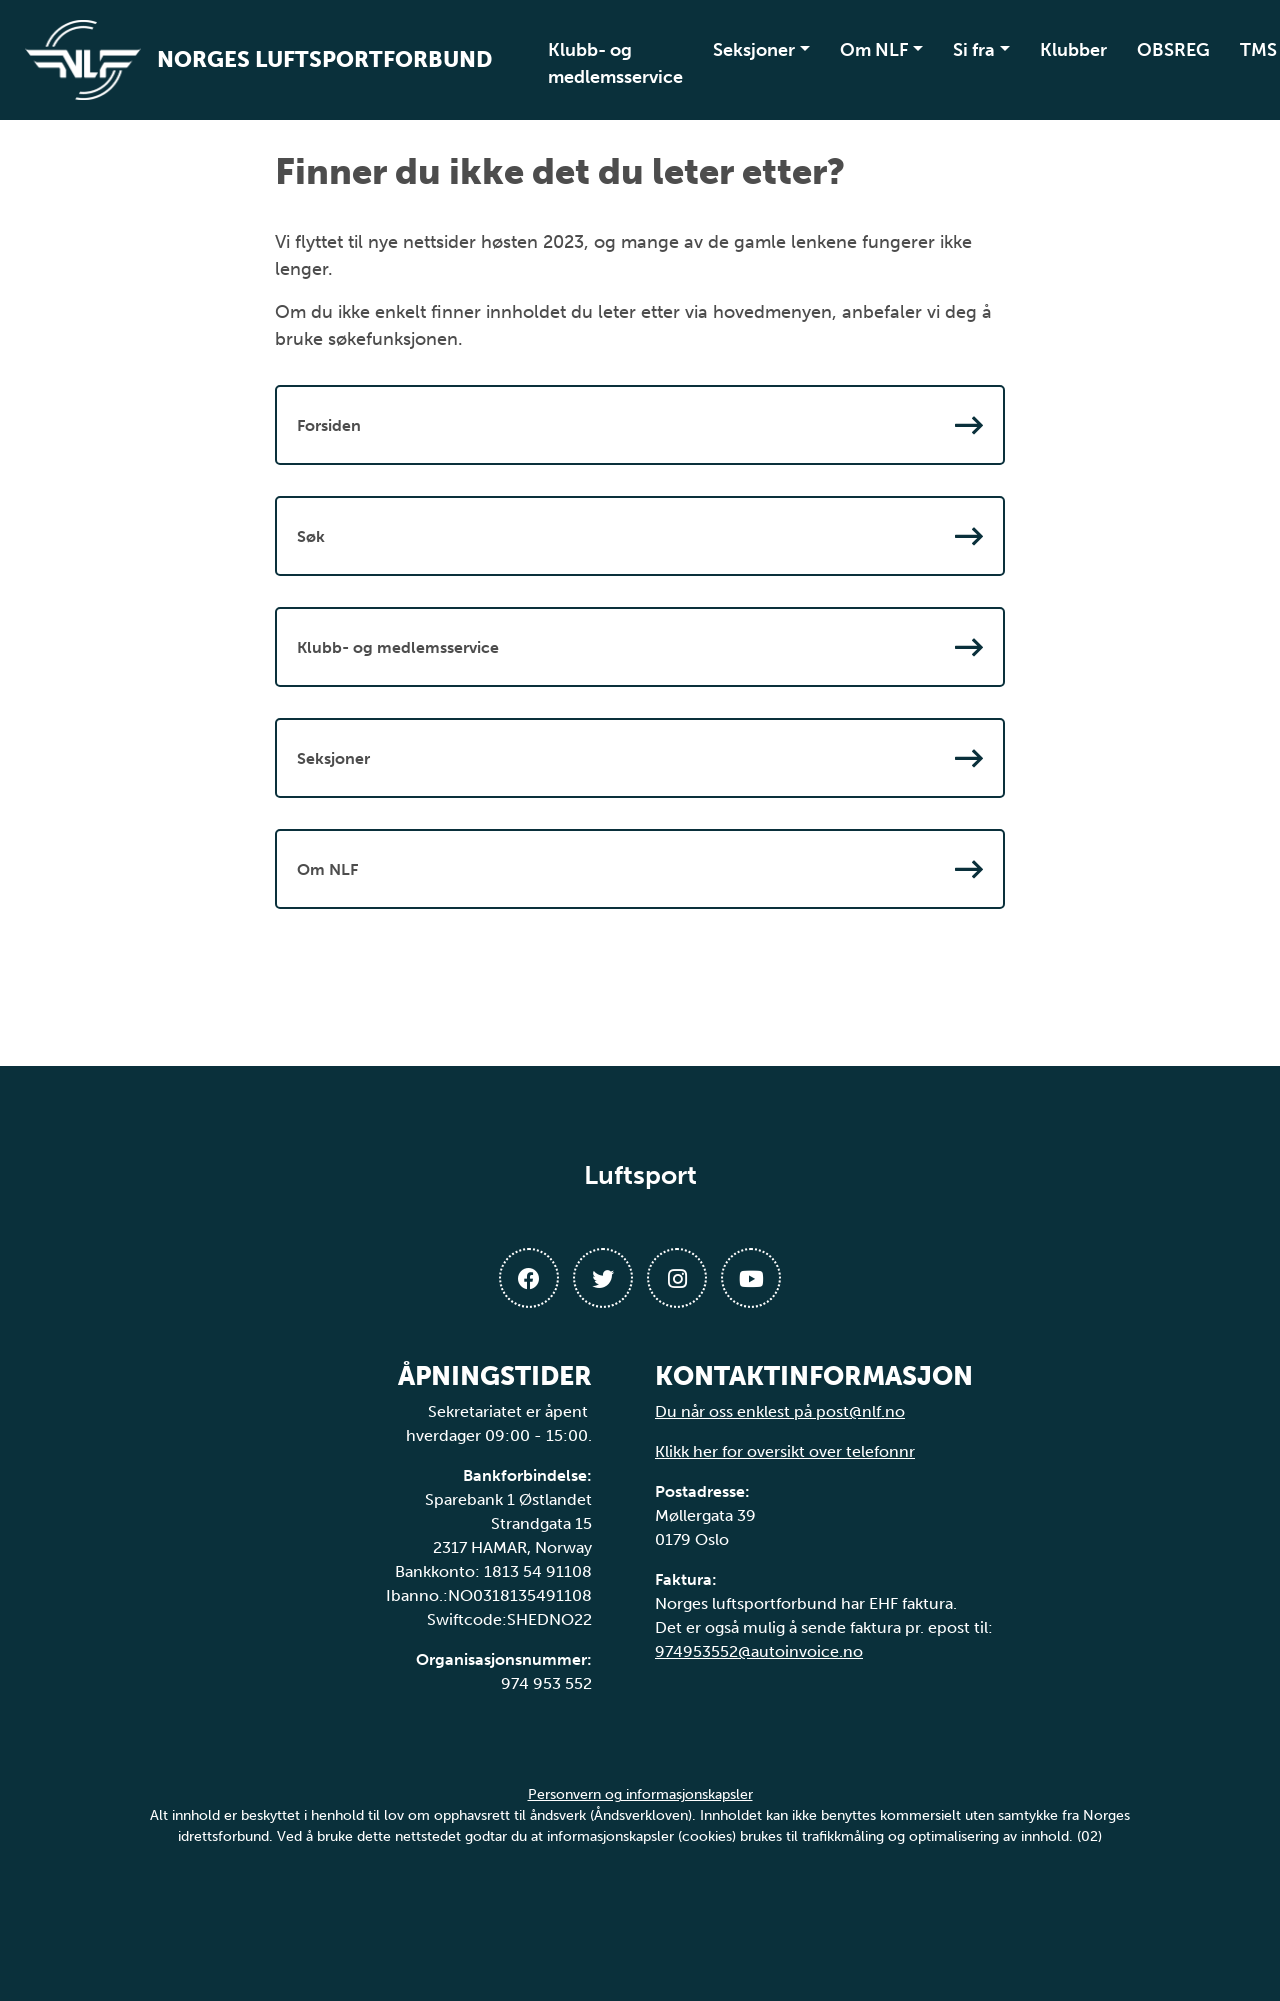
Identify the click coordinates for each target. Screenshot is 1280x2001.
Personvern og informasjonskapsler (640, 1794)
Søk (640, 536)
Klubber (1073, 50)
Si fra (974, 50)
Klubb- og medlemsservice (615, 63)
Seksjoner (754, 50)
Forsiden (640, 425)
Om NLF (874, 50)
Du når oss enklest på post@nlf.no (780, 1411)
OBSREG (1173, 50)
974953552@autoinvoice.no (759, 1651)
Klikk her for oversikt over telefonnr (785, 1451)
